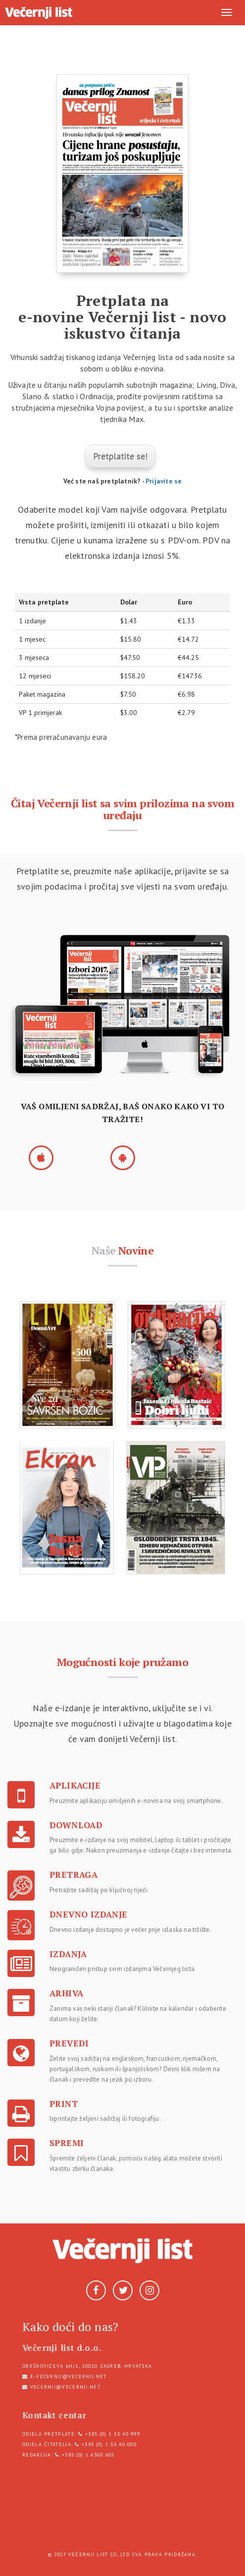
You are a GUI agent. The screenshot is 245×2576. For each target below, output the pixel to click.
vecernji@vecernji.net (65, 2387)
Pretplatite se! (120, 456)
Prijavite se (164, 481)
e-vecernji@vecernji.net (68, 2376)
